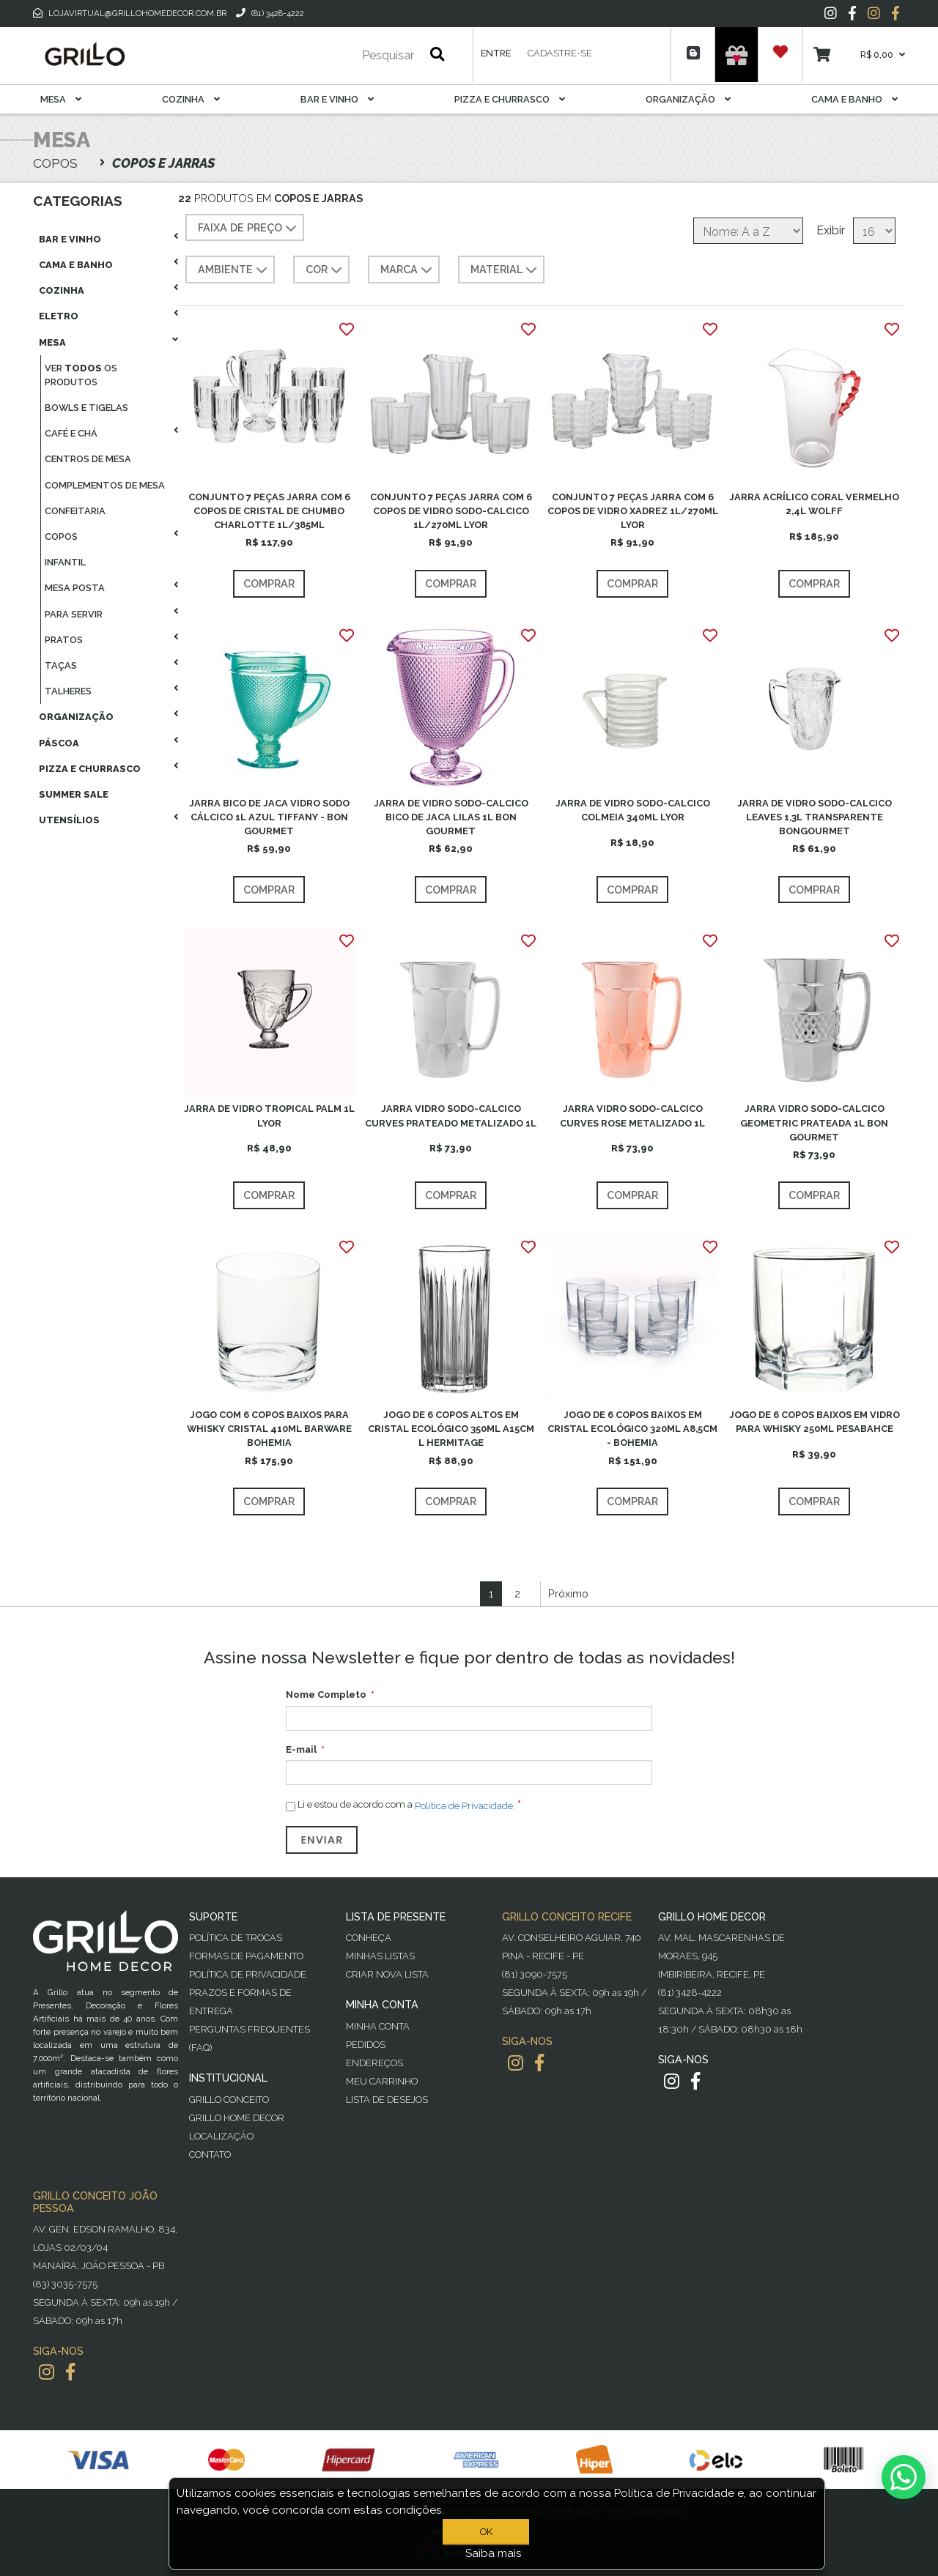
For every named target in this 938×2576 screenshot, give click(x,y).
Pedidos (365, 2044)
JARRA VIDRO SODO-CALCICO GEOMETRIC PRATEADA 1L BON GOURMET (814, 1122)
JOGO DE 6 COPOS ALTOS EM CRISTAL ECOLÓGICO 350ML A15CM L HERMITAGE (451, 1428)
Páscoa (59, 743)
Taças (61, 665)
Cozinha (191, 99)
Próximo (568, 1593)
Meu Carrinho (382, 2081)
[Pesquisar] (344, 55)
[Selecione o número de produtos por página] (874, 231)
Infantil (65, 562)
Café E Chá (71, 433)
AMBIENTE (234, 270)
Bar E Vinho (337, 99)
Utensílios (69, 819)
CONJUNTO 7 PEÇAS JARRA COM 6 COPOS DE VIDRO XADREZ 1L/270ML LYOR (632, 510)
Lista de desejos (387, 2099)
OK (489, 2531)
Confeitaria (75, 510)
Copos (61, 536)
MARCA (407, 270)
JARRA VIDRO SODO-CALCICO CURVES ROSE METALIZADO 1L (632, 1115)
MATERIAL (505, 270)
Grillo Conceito (229, 2099)
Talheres (68, 691)
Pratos (64, 639)
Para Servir (74, 614)
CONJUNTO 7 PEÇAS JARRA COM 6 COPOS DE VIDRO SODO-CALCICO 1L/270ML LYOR (451, 510)
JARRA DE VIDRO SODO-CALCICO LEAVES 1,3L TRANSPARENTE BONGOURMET (814, 817)
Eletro (58, 316)
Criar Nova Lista (387, 1974)
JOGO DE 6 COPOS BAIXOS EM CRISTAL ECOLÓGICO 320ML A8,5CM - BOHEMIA (632, 1428)
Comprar (269, 583)
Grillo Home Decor (236, 2117)
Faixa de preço (249, 228)
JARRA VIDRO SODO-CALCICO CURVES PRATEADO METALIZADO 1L (450, 1115)
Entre (496, 53)
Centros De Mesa (88, 458)
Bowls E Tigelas (86, 407)
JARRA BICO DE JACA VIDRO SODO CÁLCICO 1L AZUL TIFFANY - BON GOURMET (269, 817)
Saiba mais (493, 2553)
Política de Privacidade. (465, 1805)
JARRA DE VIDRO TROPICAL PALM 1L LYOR (269, 1115)
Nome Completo (326, 1694)
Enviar (321, 1840)
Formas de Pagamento (246, 1955)
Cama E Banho (854, 99)
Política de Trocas (235, 1937)
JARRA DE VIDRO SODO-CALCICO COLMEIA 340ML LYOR (632, 810)
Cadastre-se (560, 53)
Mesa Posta (75, 587)
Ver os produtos (81, 375)
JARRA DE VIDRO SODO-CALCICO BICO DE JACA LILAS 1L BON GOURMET (451, 817)
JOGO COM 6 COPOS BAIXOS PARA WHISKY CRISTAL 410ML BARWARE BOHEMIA (269, 1428)
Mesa (60, 99)
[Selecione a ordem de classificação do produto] (748, 231)
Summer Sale (73, 794)
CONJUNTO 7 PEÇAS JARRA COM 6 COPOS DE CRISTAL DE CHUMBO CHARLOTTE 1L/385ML (269, 510)
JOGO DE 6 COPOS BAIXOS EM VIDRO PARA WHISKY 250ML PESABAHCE (814, 1421)
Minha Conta (378, 2026)
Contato (210, 2154)
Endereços (374, 2062)
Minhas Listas (380, 1955)
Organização (688, 99)
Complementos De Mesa (105, 485)
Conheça (368, 1937)
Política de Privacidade (247, 1974)
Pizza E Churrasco (509, 99)
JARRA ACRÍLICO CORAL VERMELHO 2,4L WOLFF (814, 503)
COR (325, 270)
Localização (221, 2136)
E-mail (301, 1749)
